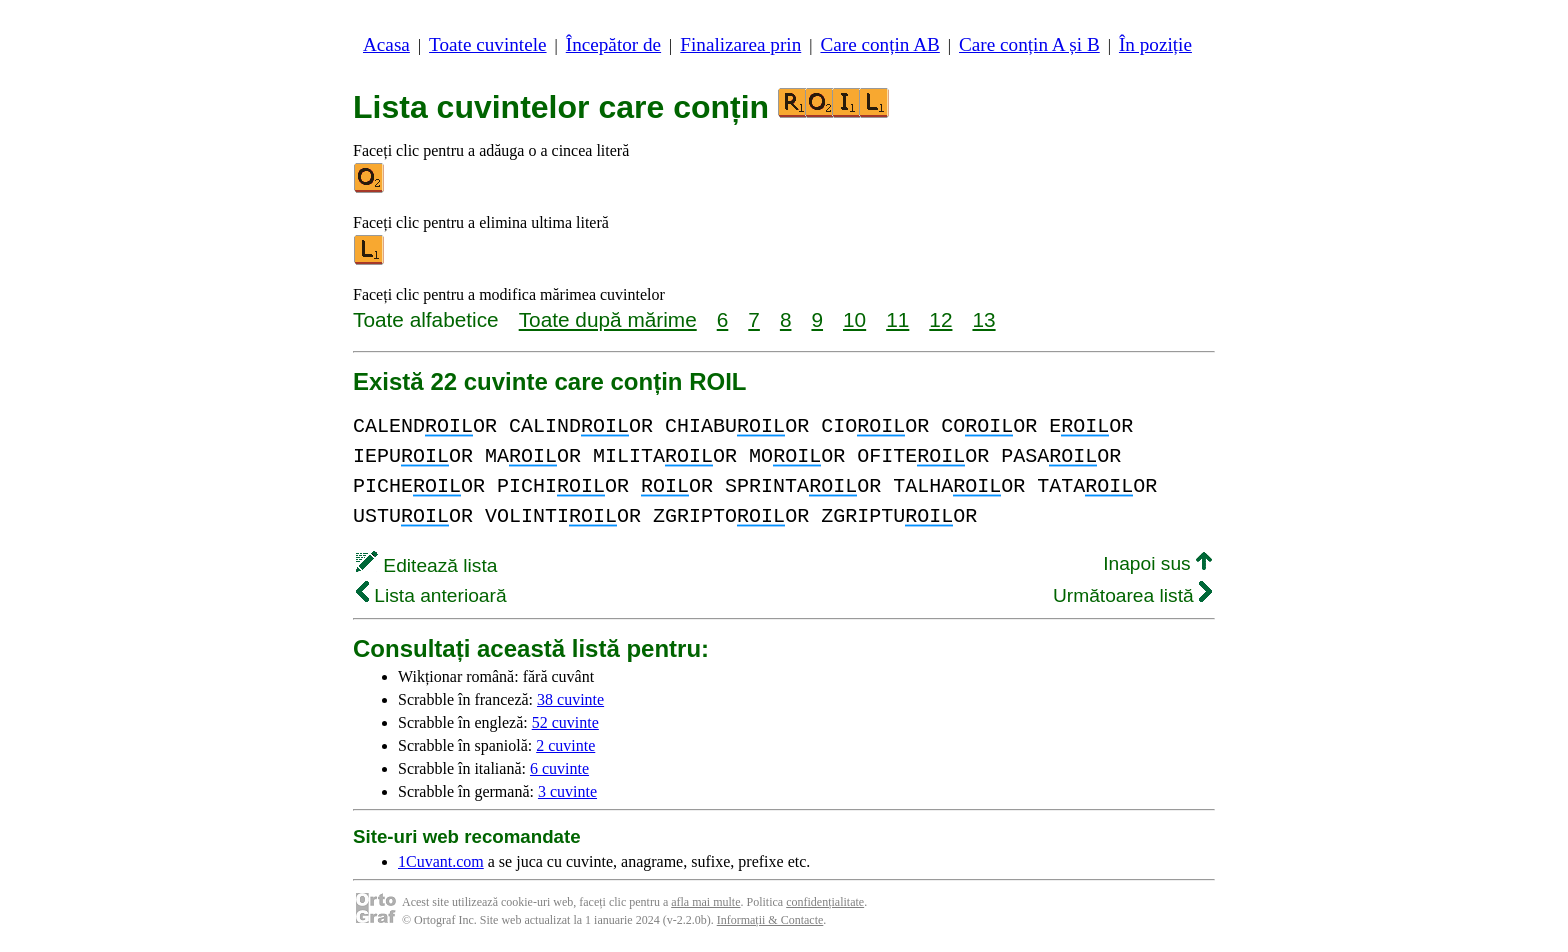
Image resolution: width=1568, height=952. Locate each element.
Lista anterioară (431, 595)
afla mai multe (705, 902)
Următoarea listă (1132, 595)
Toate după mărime (608, 319)
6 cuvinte (559, 768)
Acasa (386, 44)
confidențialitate (825, 902)
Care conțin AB (879, 44)
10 (854, 319)
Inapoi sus (1157, 563)
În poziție (1155, 44)
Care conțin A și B (1029, 44)
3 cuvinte (567, 791)
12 (940, 319)
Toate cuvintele (487, 44)
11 (897, 319)
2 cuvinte (565, 745)
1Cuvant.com (441, 861)
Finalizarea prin (740, 44)
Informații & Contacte (770, 920)
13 (983, 319)
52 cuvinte (565, 722)
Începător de (613, 44)
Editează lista (426, 565)
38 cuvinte (570, 699)
